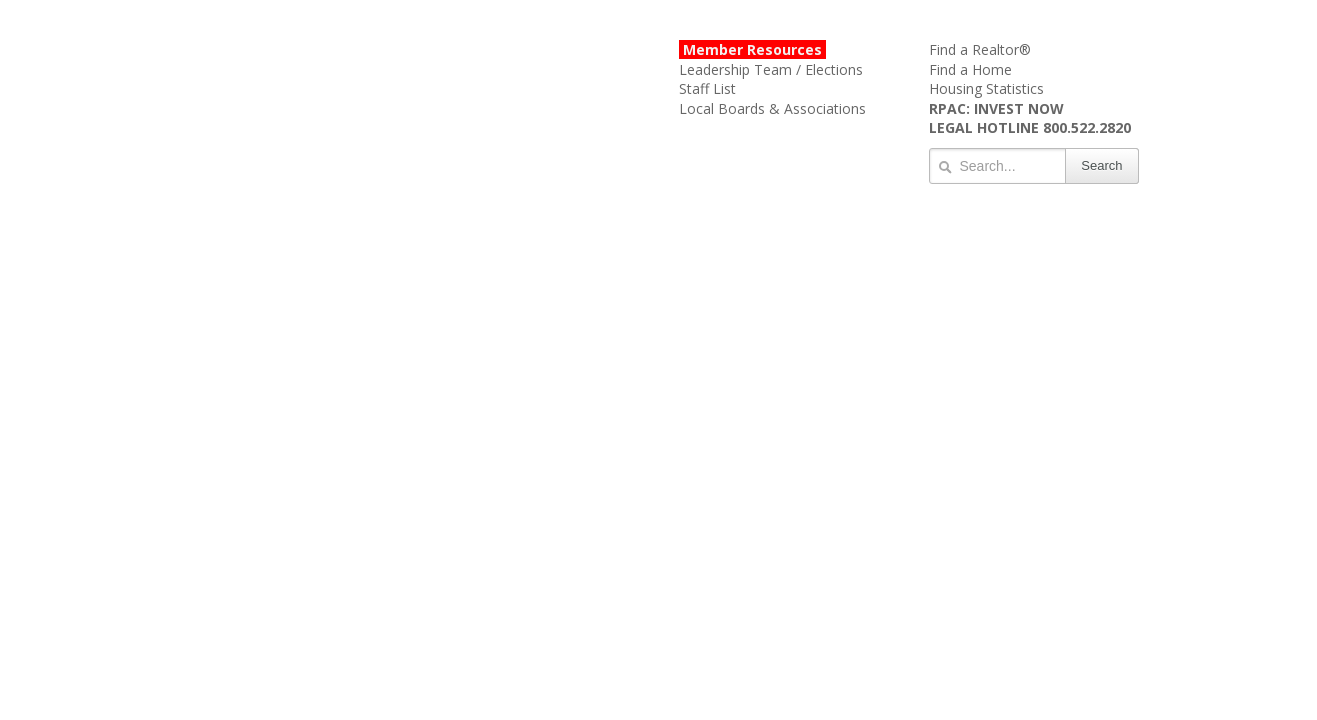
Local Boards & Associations (772, 108)
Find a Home (970, 69)
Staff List (707, 88)
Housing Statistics (986, 88)
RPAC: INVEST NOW (996, 108)
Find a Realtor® (980, 49)
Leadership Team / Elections (771, 69)
